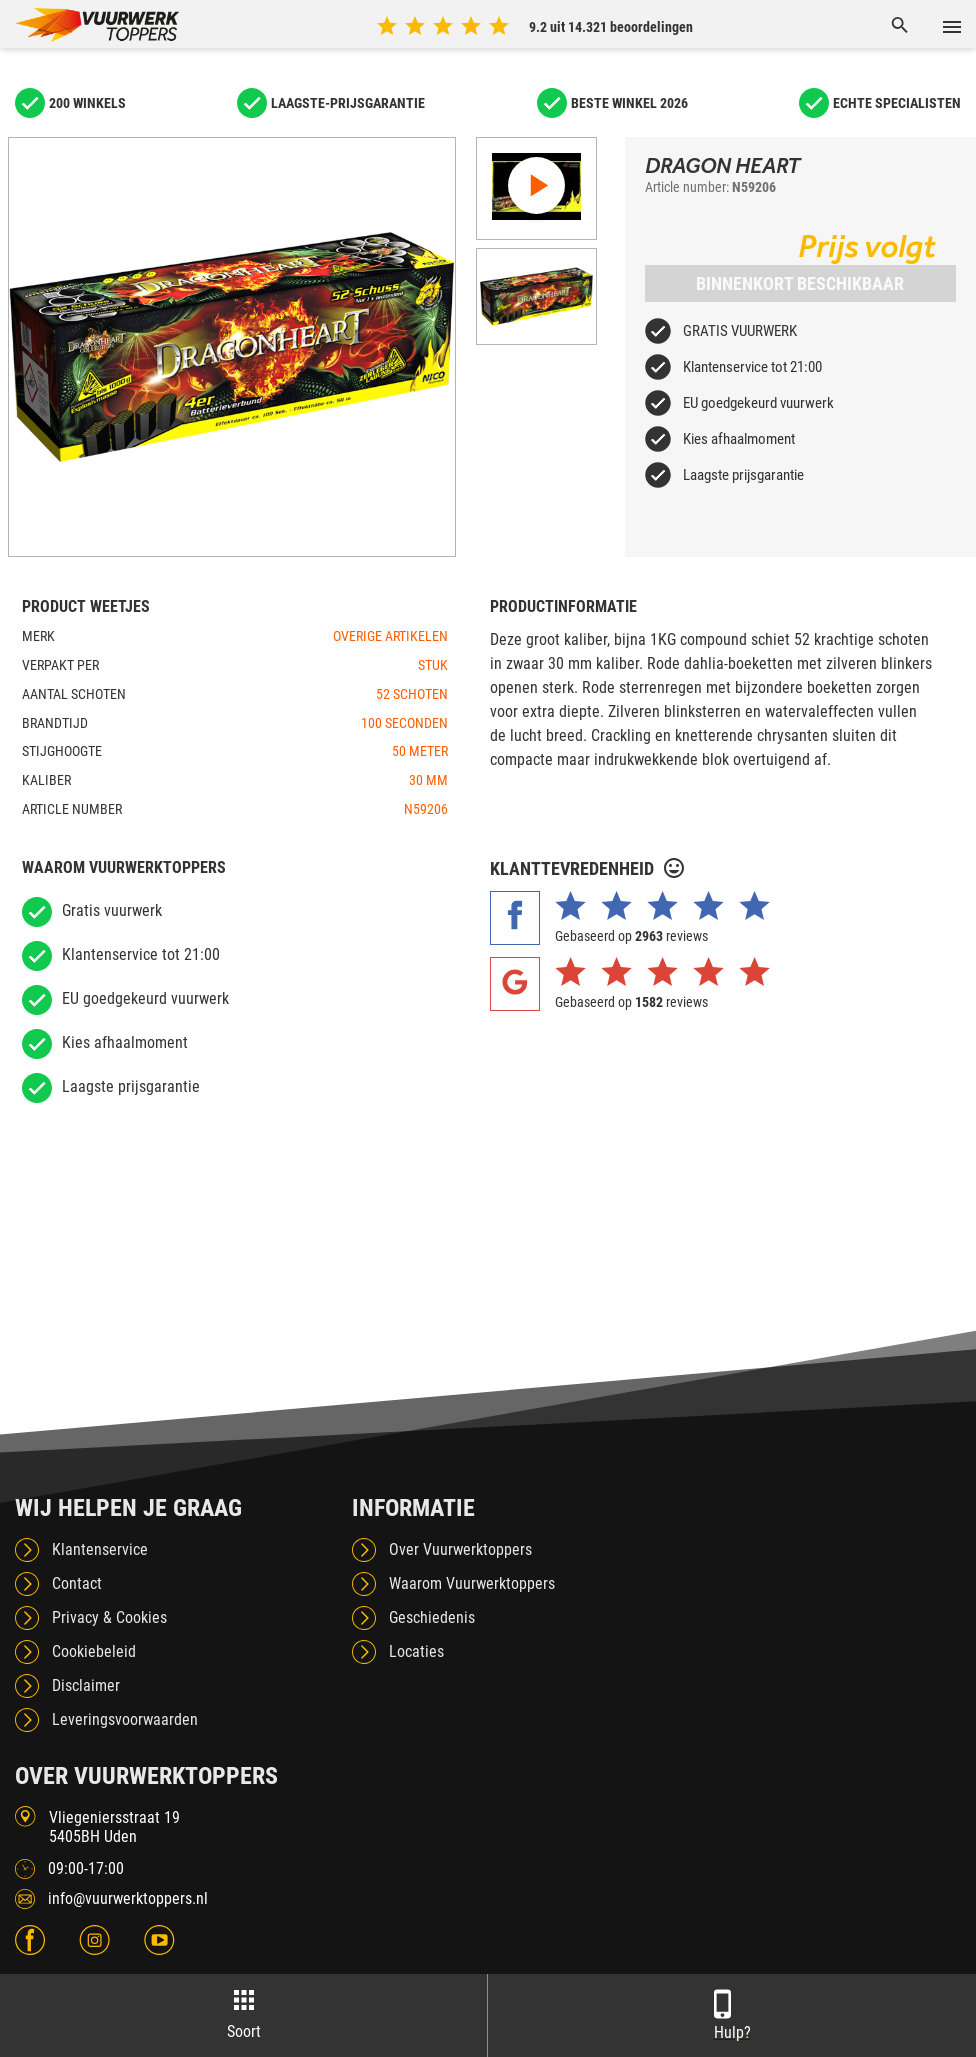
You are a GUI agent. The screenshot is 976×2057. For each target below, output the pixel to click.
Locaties (416, 1651)
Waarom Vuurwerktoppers (472, 1583)
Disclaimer (86, 1685)
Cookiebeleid (94, 1651)
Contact (77, 1583)
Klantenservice (100, 1549)
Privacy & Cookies (109, 1617)
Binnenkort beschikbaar (800, 283)
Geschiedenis (432, 1617)
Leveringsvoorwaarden (125, 1719)
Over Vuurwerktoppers (460, 1549)
